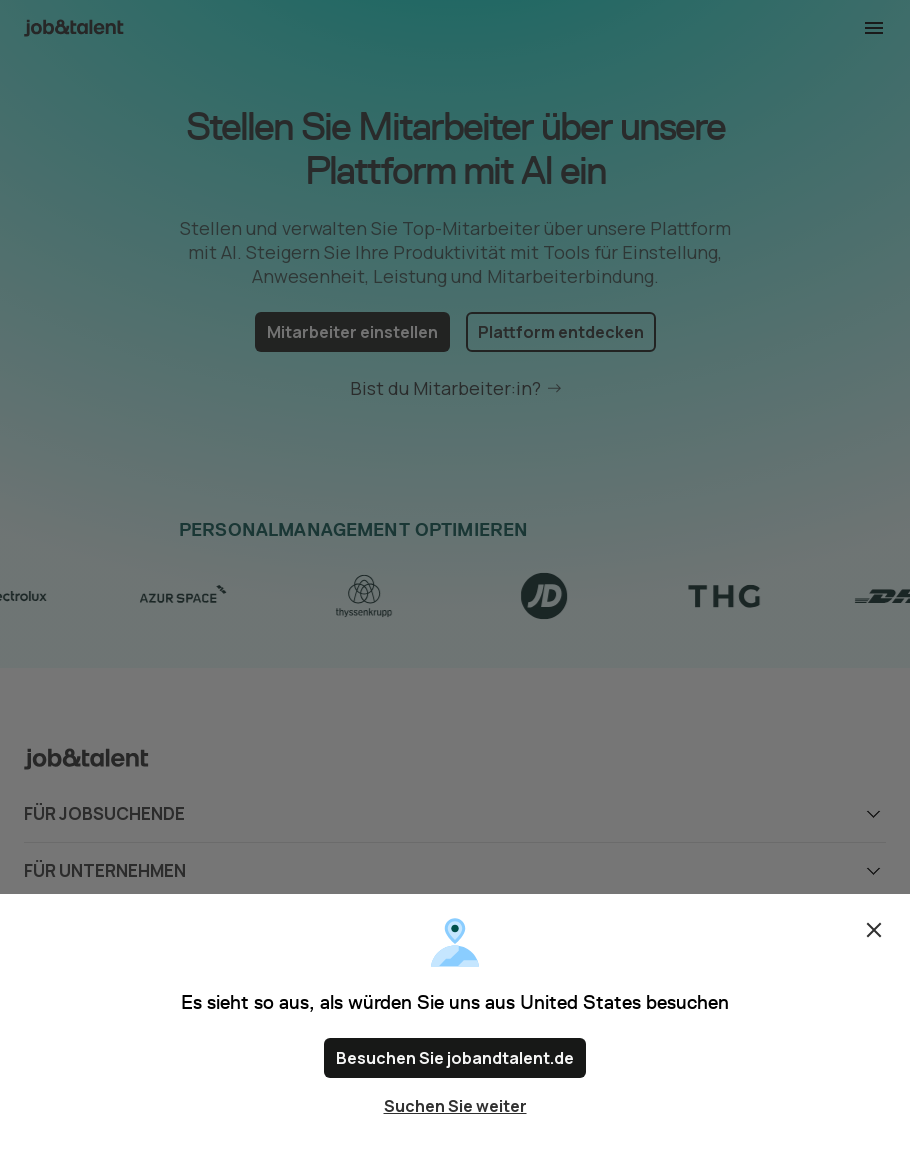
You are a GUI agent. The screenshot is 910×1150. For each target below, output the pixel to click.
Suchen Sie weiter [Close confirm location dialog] (455, 1106)
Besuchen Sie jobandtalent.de (455, 1058)
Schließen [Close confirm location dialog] (874, 930)
